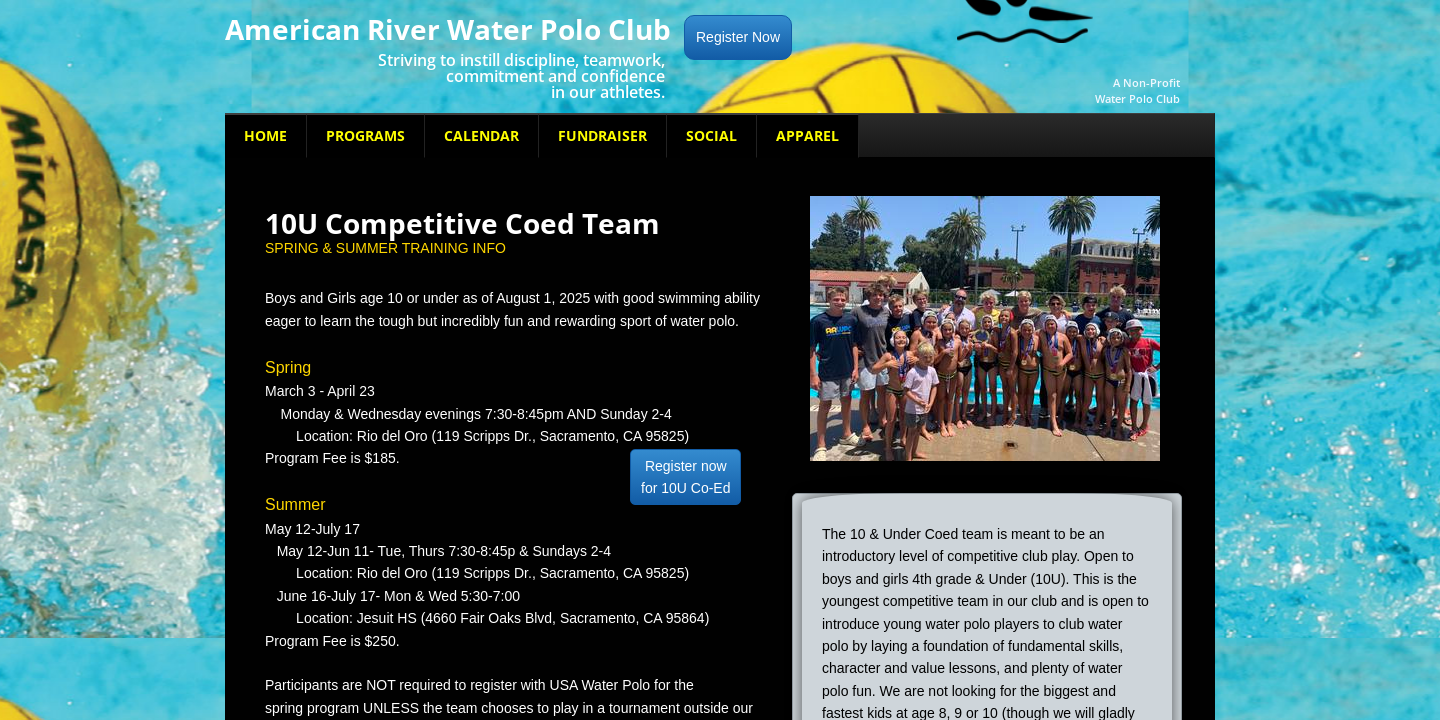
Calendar (481, 135)
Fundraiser (602, 135)
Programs (365, 135)
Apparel (807, 135)
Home (265, 135)
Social (711, 135)
